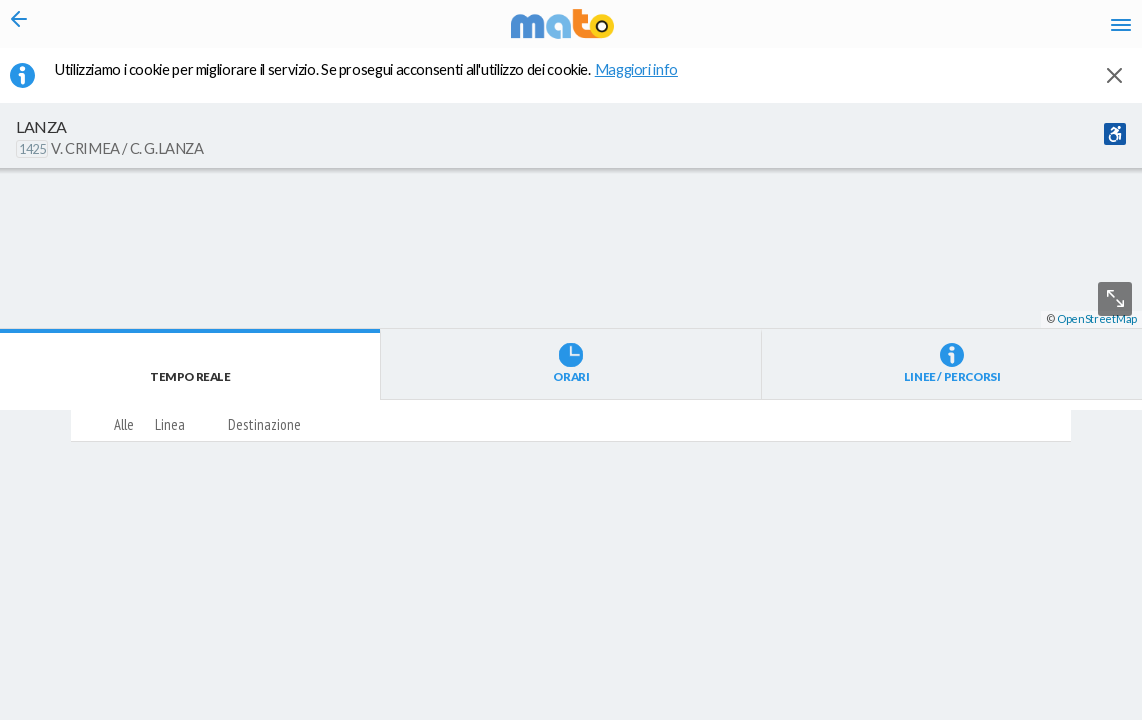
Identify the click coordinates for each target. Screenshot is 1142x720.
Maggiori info (647, 81)
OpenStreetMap (1097, 711)
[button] (535, 661)
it (834, 30)
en (870, 30)
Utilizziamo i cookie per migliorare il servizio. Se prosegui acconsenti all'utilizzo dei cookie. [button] (379, 81)
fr (909, 30)
